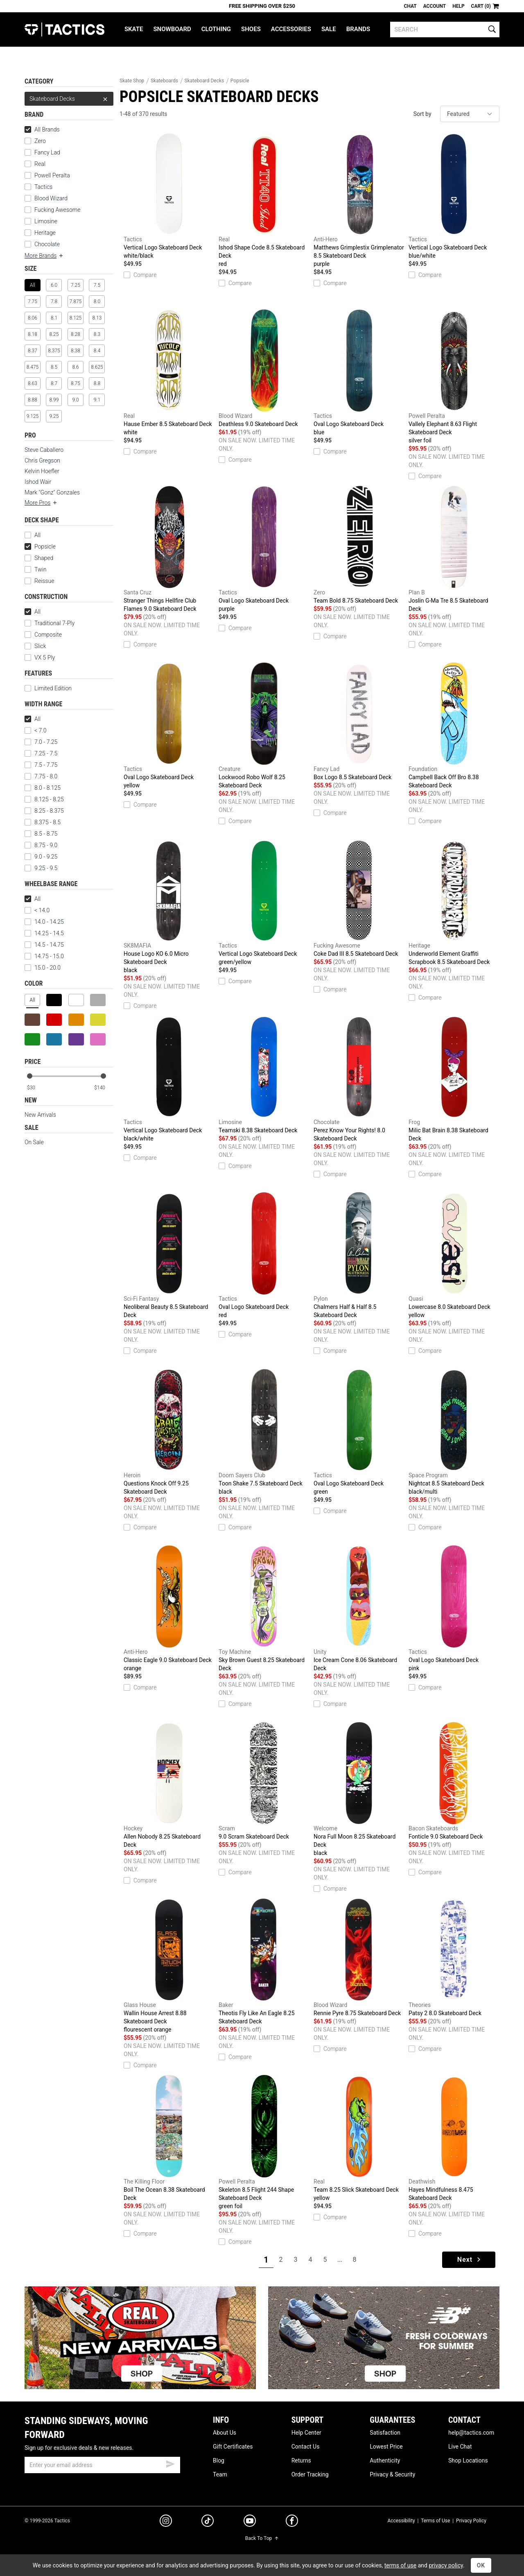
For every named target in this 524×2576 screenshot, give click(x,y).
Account (434, 6)
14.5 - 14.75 (44, 944)
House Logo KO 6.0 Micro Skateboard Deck (169, 906)
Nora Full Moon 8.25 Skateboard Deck (359, 1789)
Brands (358, 29)
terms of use (400, 2565)
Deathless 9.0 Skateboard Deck (264, 368)
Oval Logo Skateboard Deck (359, 372)
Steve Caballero (44, 450)
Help (458, 6)
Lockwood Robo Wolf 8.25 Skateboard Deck (264, 725)
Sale (328, 29)
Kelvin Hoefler (42, 471)
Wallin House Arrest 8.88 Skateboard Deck (169, 1966)
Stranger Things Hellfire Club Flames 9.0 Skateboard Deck (169, 549)
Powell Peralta (52, 175)
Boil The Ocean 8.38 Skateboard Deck (169, 2138)
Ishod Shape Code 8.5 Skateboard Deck (264, 200)
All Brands (42, 129)
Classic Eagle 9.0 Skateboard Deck (169, 1608)
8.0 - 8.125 (43, 788)
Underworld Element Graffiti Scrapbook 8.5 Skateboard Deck (454, 902)
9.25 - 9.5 (41, 868)
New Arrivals (40, 1114)
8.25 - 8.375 (44, 810)
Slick (35, 646)
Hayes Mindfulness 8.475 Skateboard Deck (454, 2138)
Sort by (422, 114)
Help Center (306, 2432)
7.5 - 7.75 (41, 765)
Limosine (45, 221)
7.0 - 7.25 (41, 742)
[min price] (36, 1087)
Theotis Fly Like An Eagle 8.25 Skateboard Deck (264, 1961)
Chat (410, 6)
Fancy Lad (47, 152)
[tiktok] (207, 2522)
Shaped (39, 558)
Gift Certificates (233, 2446)
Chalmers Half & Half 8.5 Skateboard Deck (359, 1255)
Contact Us (305, 2446)
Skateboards (164, 81)
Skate (133, 29)
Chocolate (47, 244)
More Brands (44, 255)
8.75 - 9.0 (41, 845)
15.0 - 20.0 (43, 967)
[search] (444, 29)
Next (469, 2259)
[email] (102, 2465)
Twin (35, 569)
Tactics (64, 29)
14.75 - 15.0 (44, 956)
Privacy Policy (471, 2521)
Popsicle (40, 546)
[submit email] (170, 2463)
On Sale (34, 1142)
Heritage (45, 232)
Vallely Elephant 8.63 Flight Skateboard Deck (454, 376)
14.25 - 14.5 (44, 933)
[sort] (469, 114)
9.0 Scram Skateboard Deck (264, 1781)
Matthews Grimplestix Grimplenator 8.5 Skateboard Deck (359, 200)
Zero (40, 141)
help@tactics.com (471, 2432)
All (33, 535)
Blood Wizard (51, 198)
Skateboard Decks (68, 99)
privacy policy (446, 2565)
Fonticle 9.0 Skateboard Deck (454, 1781)
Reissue (39, 581)
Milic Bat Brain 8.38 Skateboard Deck (454, 1079)
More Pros (41, 502)
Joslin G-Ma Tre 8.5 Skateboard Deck (454, 549)
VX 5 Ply (40, 657)
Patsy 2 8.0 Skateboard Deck (454, 1957)
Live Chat (460, 2446)
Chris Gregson (42, 460)
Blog (218, 2460)
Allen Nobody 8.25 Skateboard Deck (169, 1785)
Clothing (216, 29)
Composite (43, 634)
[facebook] (292, 2522)
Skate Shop (132, 81)
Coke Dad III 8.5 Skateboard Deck (359, 898)
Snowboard (172, 29)
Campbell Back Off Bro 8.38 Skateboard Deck (454, 725)
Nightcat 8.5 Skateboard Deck (454, 1432)
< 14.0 (37, 910)
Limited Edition (48, 688)
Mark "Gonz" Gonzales (52, 492)
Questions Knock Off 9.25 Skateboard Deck (169, 1432)
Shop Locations (468, 2460)
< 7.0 (35, 730)
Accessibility (401, 2521)
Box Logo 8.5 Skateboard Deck (359, 721)
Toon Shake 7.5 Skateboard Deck (264, 1432)
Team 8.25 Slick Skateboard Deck (359, 2138)
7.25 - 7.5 (41, 753)
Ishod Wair (38, 481)
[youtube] (250, 2522)
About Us (224, 2432)
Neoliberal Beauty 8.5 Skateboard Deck (169, 1255)
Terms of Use (435, 2521)
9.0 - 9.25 (41, 856)
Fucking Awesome (57, 209)
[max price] (103, 1087)
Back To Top (262, 2538)
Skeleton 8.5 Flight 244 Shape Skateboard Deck (264, 2142)
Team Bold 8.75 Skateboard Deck (359, 545)
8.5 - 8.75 (41, 833)
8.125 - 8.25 (44, 799)
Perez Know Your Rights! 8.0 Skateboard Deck (359, 1079)
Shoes (251, 29)
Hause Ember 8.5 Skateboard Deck (169, 372)
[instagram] (166, 2522)
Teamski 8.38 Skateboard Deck (264, 1075)
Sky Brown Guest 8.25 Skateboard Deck (264, 1608)
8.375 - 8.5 (43, 822)
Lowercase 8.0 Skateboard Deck (454, 1255)
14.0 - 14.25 (44, 921)
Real (39, 164)
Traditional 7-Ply (50, 623)
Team (220, 2474)
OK (481, 2565)
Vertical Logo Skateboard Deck (169, 196)
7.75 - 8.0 (41, 776)
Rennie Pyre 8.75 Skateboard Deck (359, 1957)
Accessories (291, 29)
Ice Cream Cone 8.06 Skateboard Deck (359, 1608)
